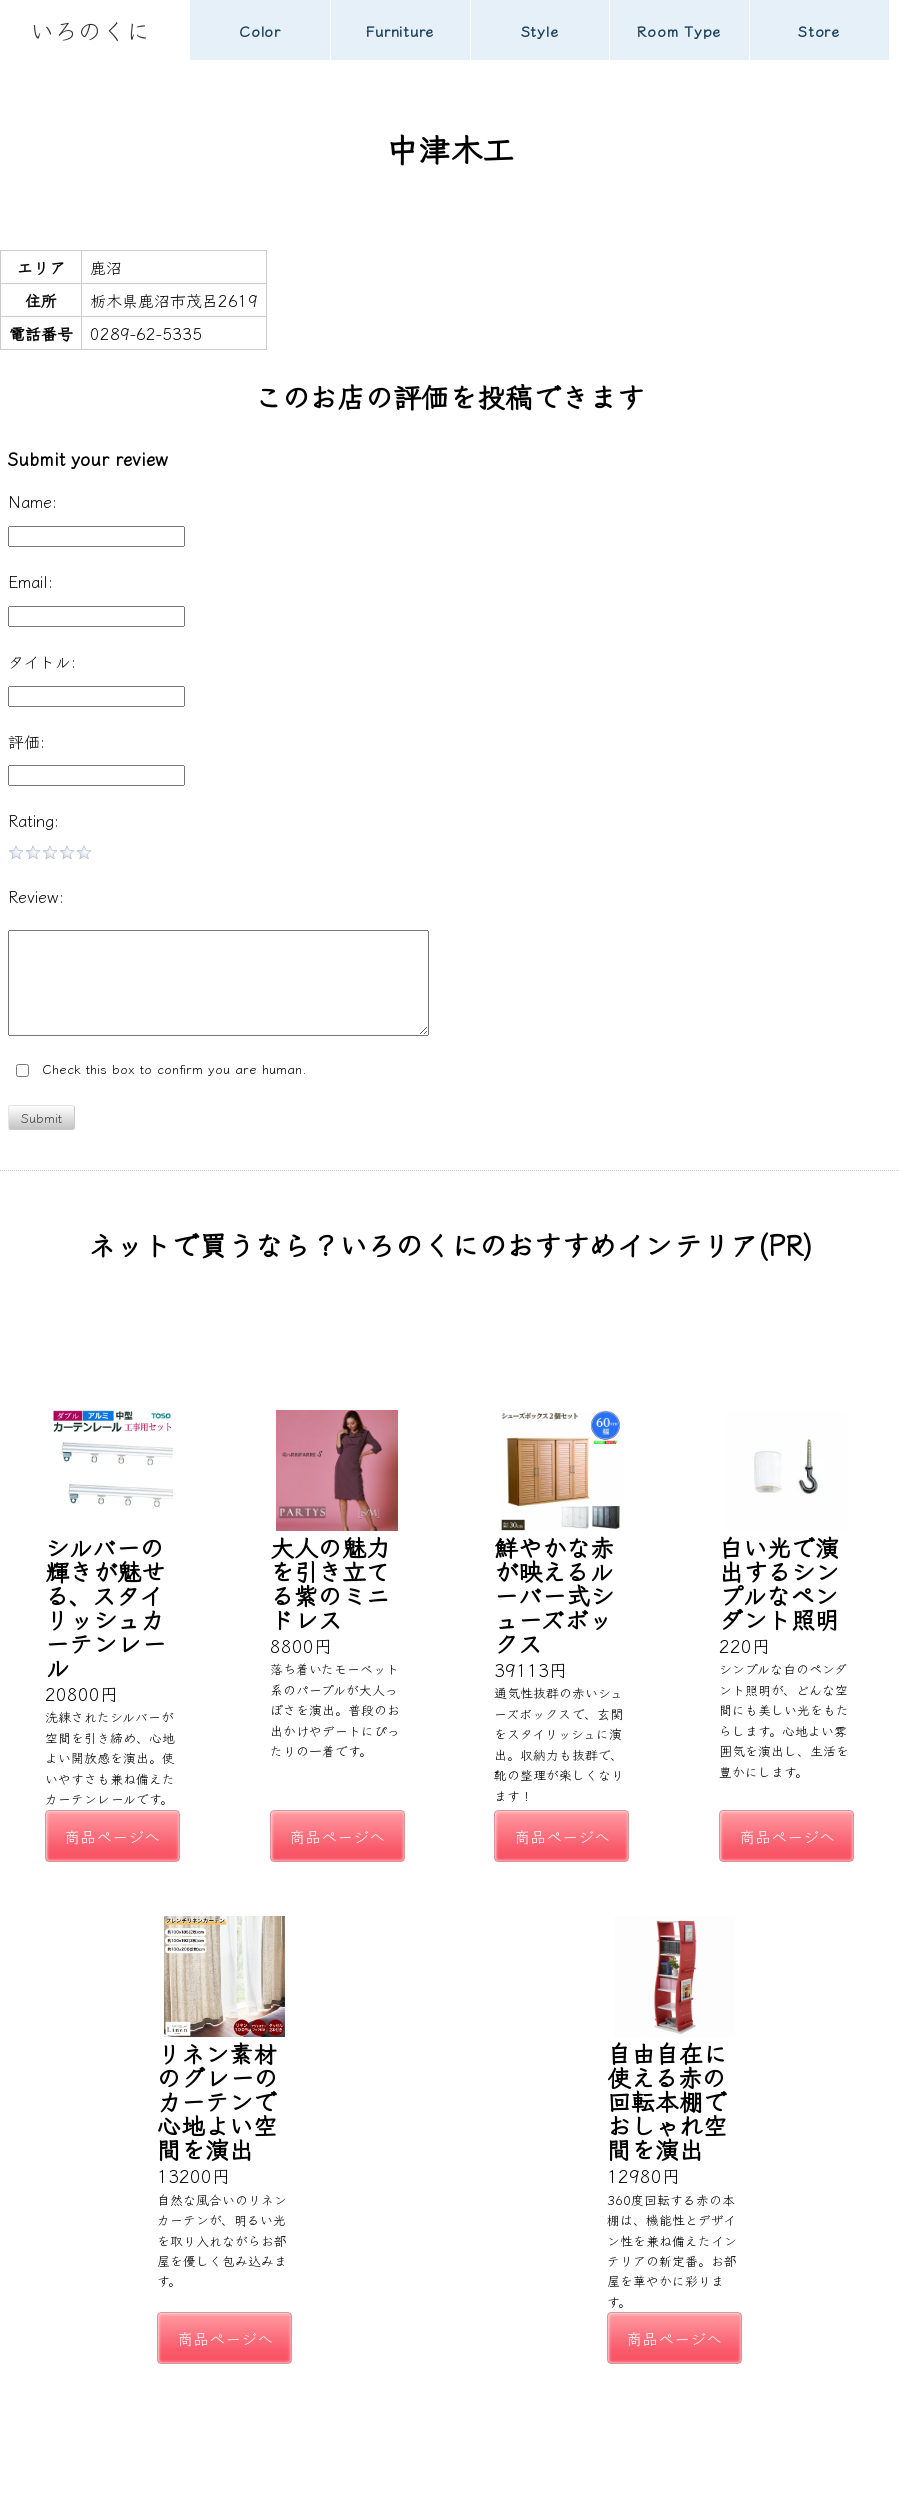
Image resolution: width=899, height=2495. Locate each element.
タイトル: (42, 661)
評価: (26, 741)
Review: (36, 896)
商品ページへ (112, 1836)
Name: (32, 501)
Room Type (679, 30)
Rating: (33, 820)
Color (260, 30)
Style (540, 30)
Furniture (399, 30)
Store (819, 30)
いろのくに (90, 29)
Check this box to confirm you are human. (161, 1069)
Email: (30, 581)
